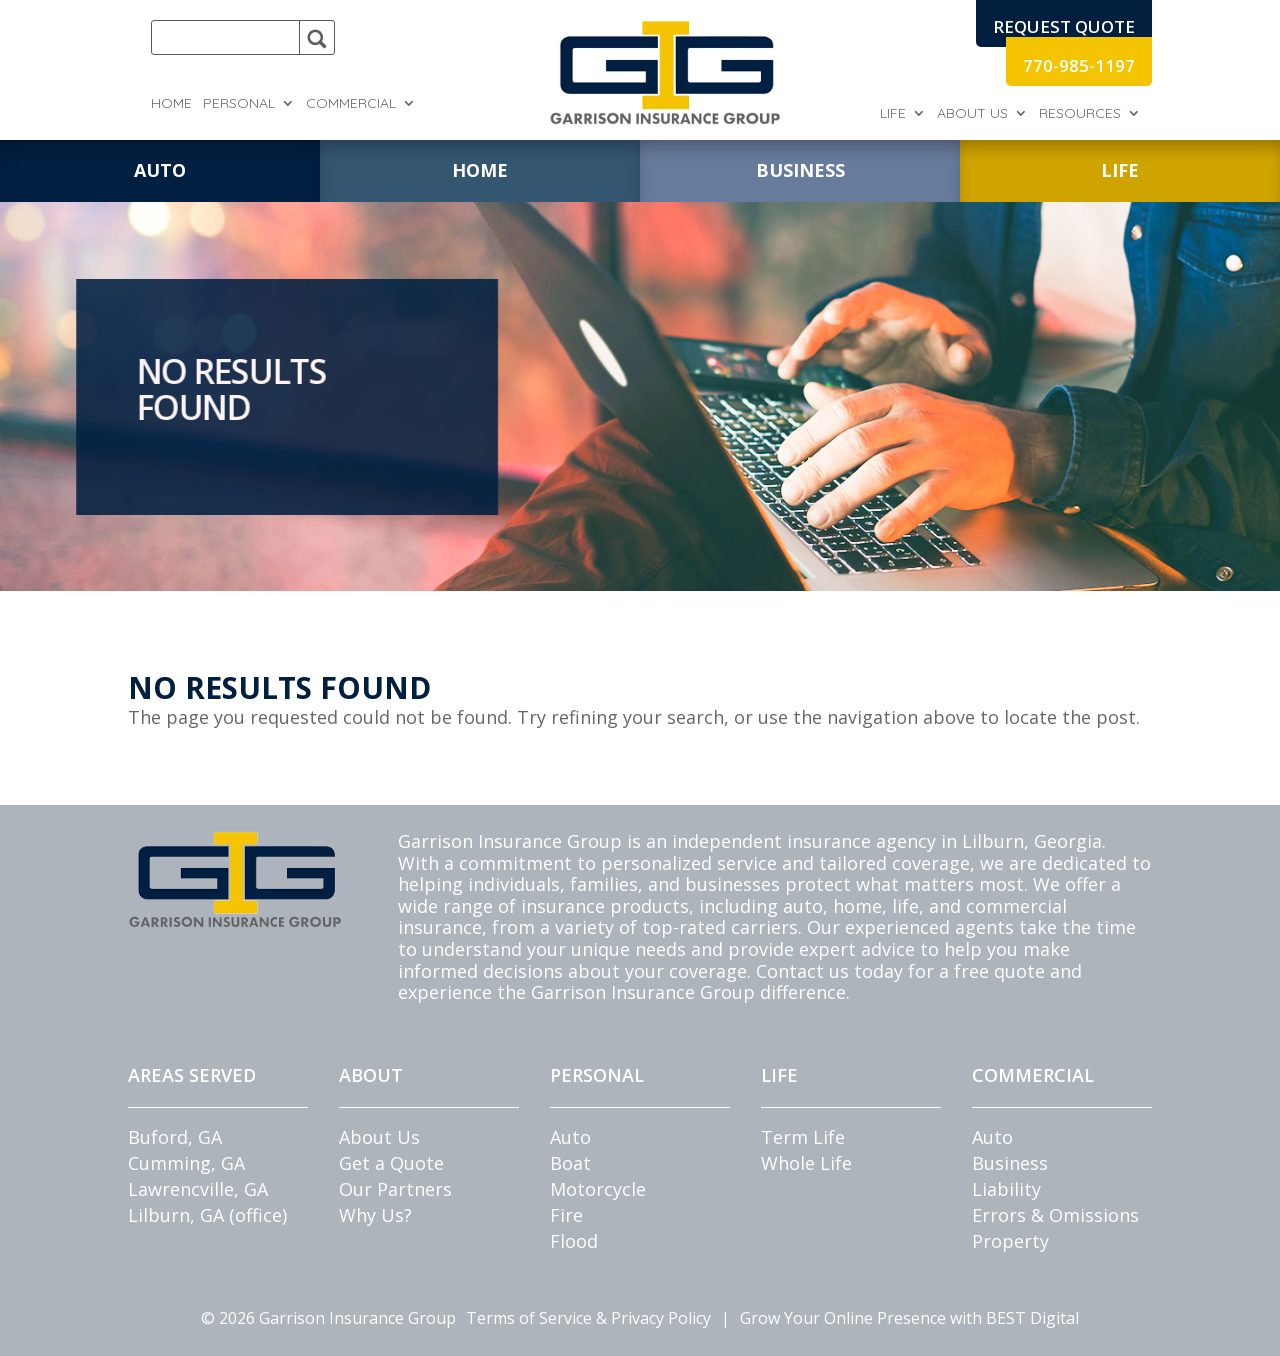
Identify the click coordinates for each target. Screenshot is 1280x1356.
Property (1010, 1241)
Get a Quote (391, 1163)
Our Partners (395, 1189)
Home (171, 104)
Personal (239, 104)
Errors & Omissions (1055, 1215)
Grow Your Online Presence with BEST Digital (909, 1318)
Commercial (351, 104)
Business (1010, 1163)
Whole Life (806, 1163)
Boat (570, 1163)
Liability (1006, 1189)
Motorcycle (598, 1189)
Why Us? (375, 1215)
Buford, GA (175, 1137)
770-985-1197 (1079, 65)
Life (893, 114)
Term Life (803, 1137)
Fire (566, 1215)
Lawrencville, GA (198, 1189)
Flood (574, 1241)
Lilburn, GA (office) (207, 1215)
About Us (972, 114)
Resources (1080, 114)
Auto (570, 1137)
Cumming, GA (186, 1163)
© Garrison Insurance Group (328, 1318)
